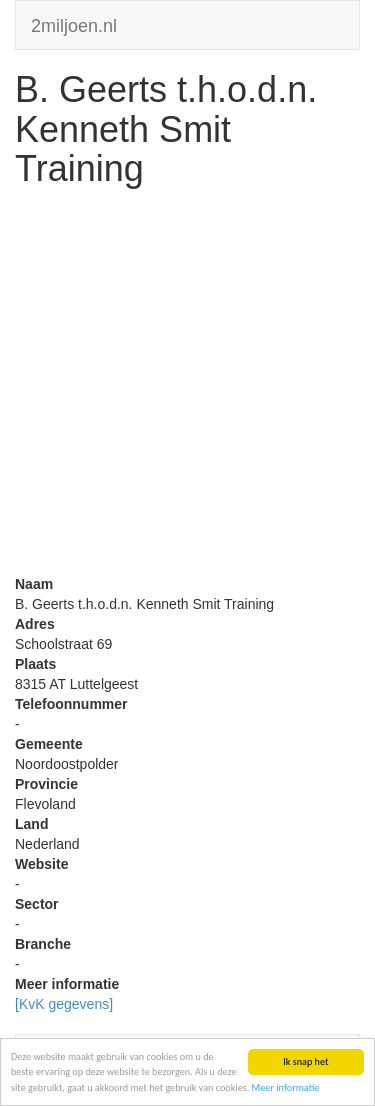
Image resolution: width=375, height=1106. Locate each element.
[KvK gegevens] (64, 1004)
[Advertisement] (187, 386)
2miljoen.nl (74, 23)
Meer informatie (286, 1087)
